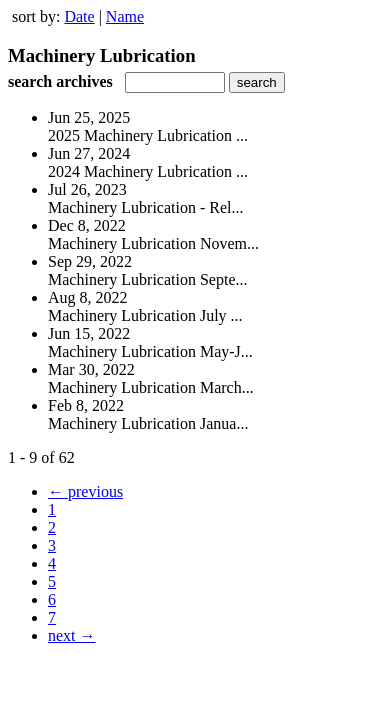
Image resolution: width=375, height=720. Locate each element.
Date (79, 16)
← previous (85, 491)
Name (125, 16)
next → (72, 635)
